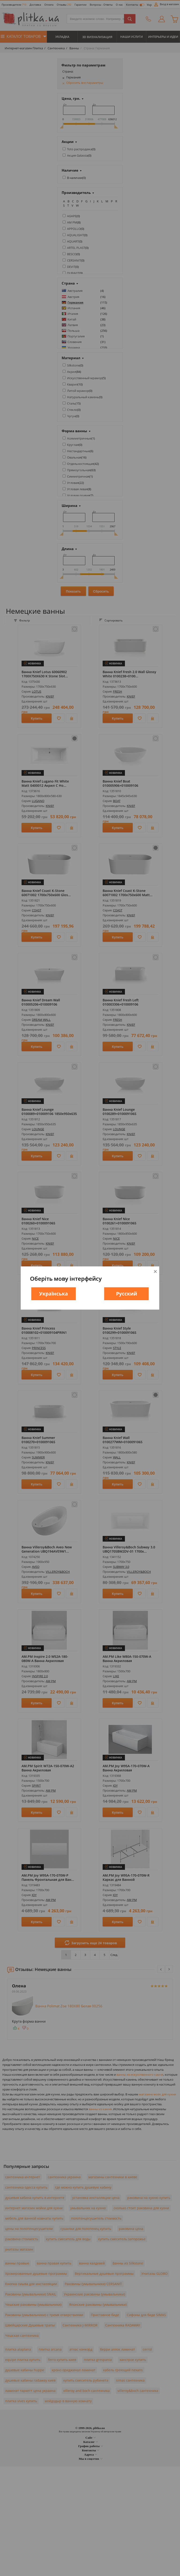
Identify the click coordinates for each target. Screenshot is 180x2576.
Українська (53, 1293)
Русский (126, 1293)
